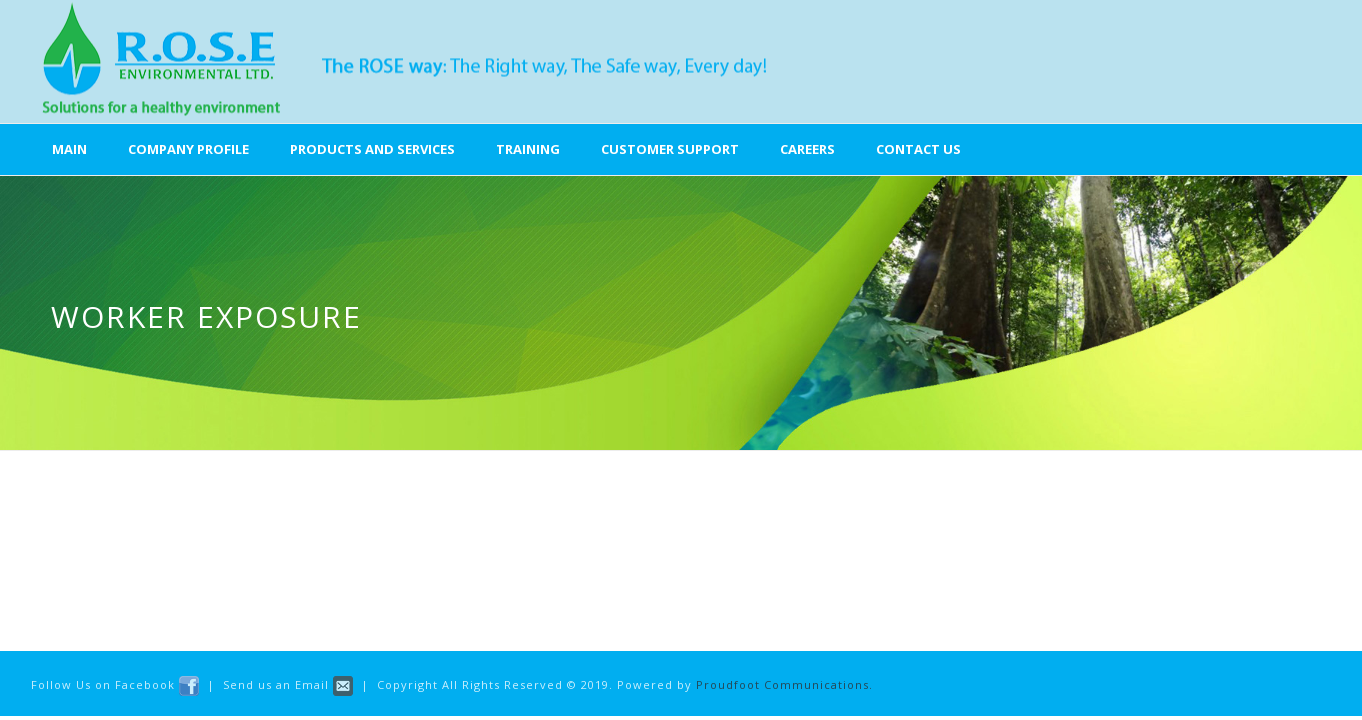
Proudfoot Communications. (784, 684)
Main (69, 149)
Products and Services (372, 149)
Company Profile (188, 149)
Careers (807, 149)
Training (528, 149)
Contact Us (918, 149)
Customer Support (670, 149)
